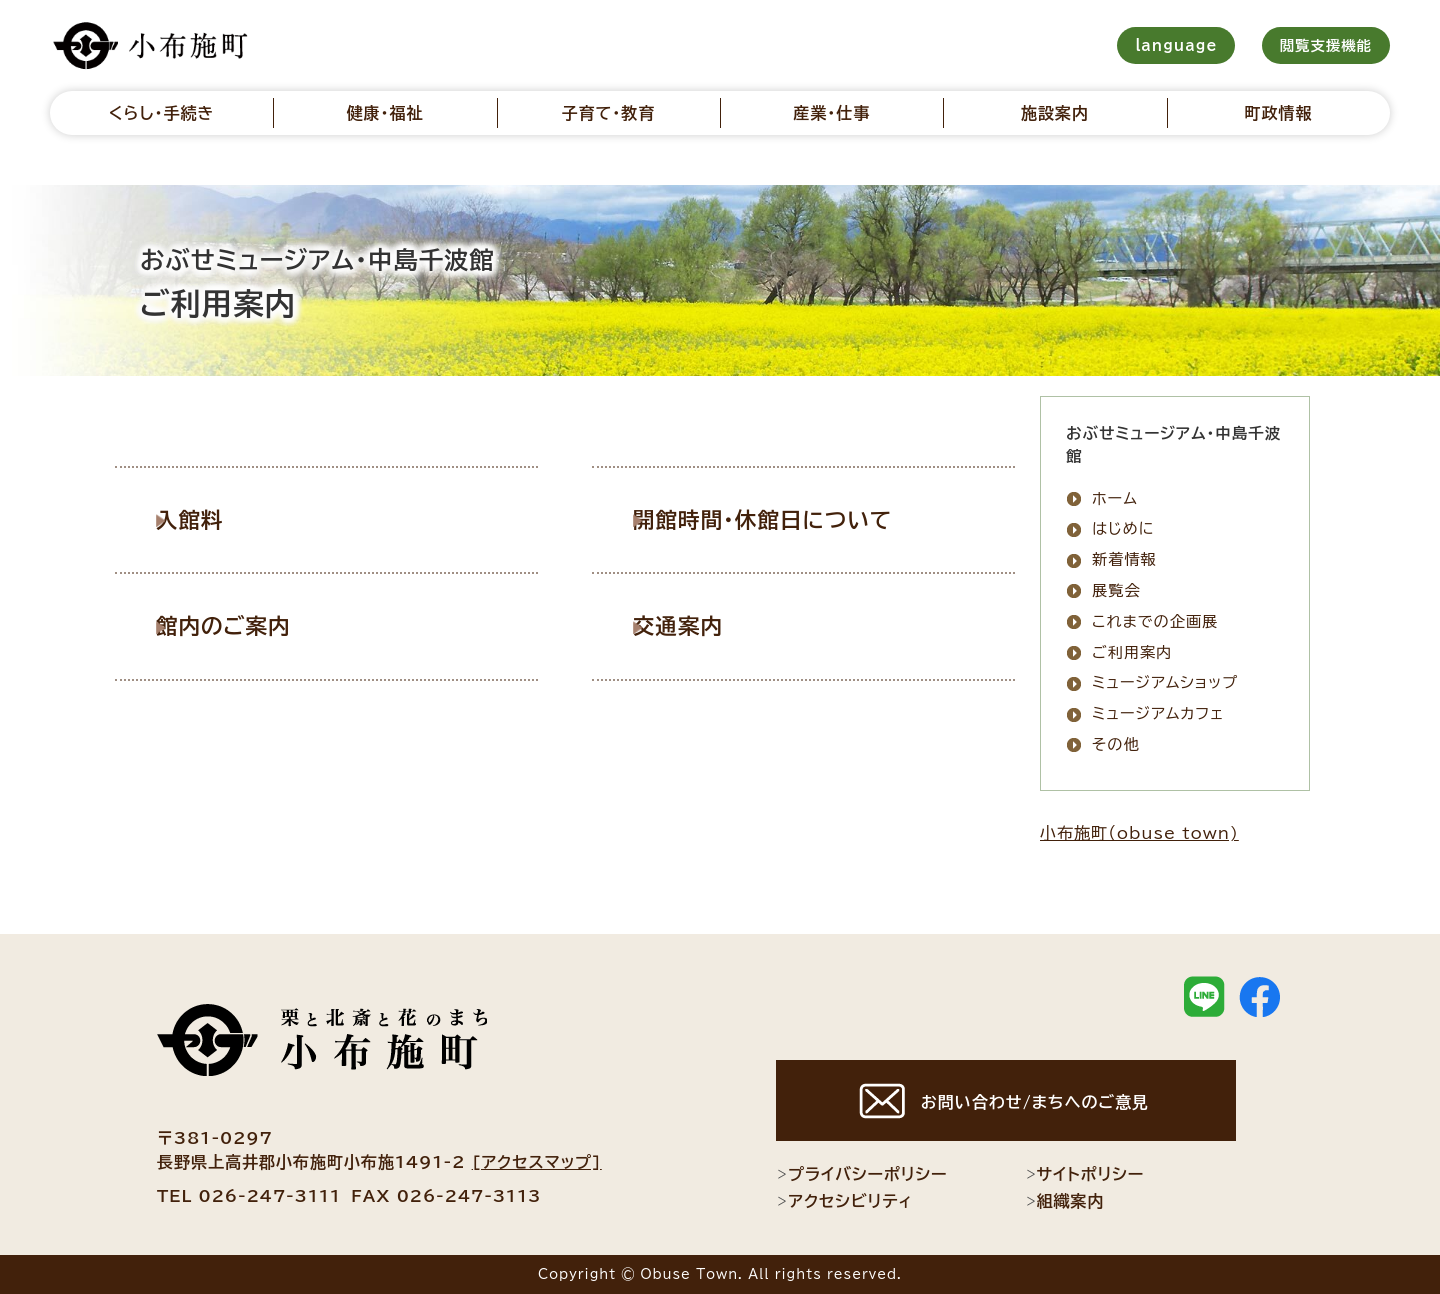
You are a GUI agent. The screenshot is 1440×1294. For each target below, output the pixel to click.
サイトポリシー (1085, 1174)
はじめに (1123, 528)
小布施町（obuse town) (1139, 833)
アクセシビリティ (844, 1201)
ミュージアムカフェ (1158, 713)
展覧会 (1116, 590)
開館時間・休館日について (783, 519)
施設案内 (1055, 113)
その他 (1116, 744)
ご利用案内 (1132, 652)
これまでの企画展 (1155, 621)
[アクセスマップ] (537, 1162)
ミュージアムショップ (1165, 682)
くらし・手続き (162, 113)
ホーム (1115, 498)
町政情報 (1278, 113)
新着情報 (1124, 559)
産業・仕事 (831, 113)
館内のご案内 (245, 625)
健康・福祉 (384, 113)
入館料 (212, 519)
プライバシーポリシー (861, 1174)
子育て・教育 (608, 113)
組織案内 (1065, 1201)
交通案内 (700, 625)
